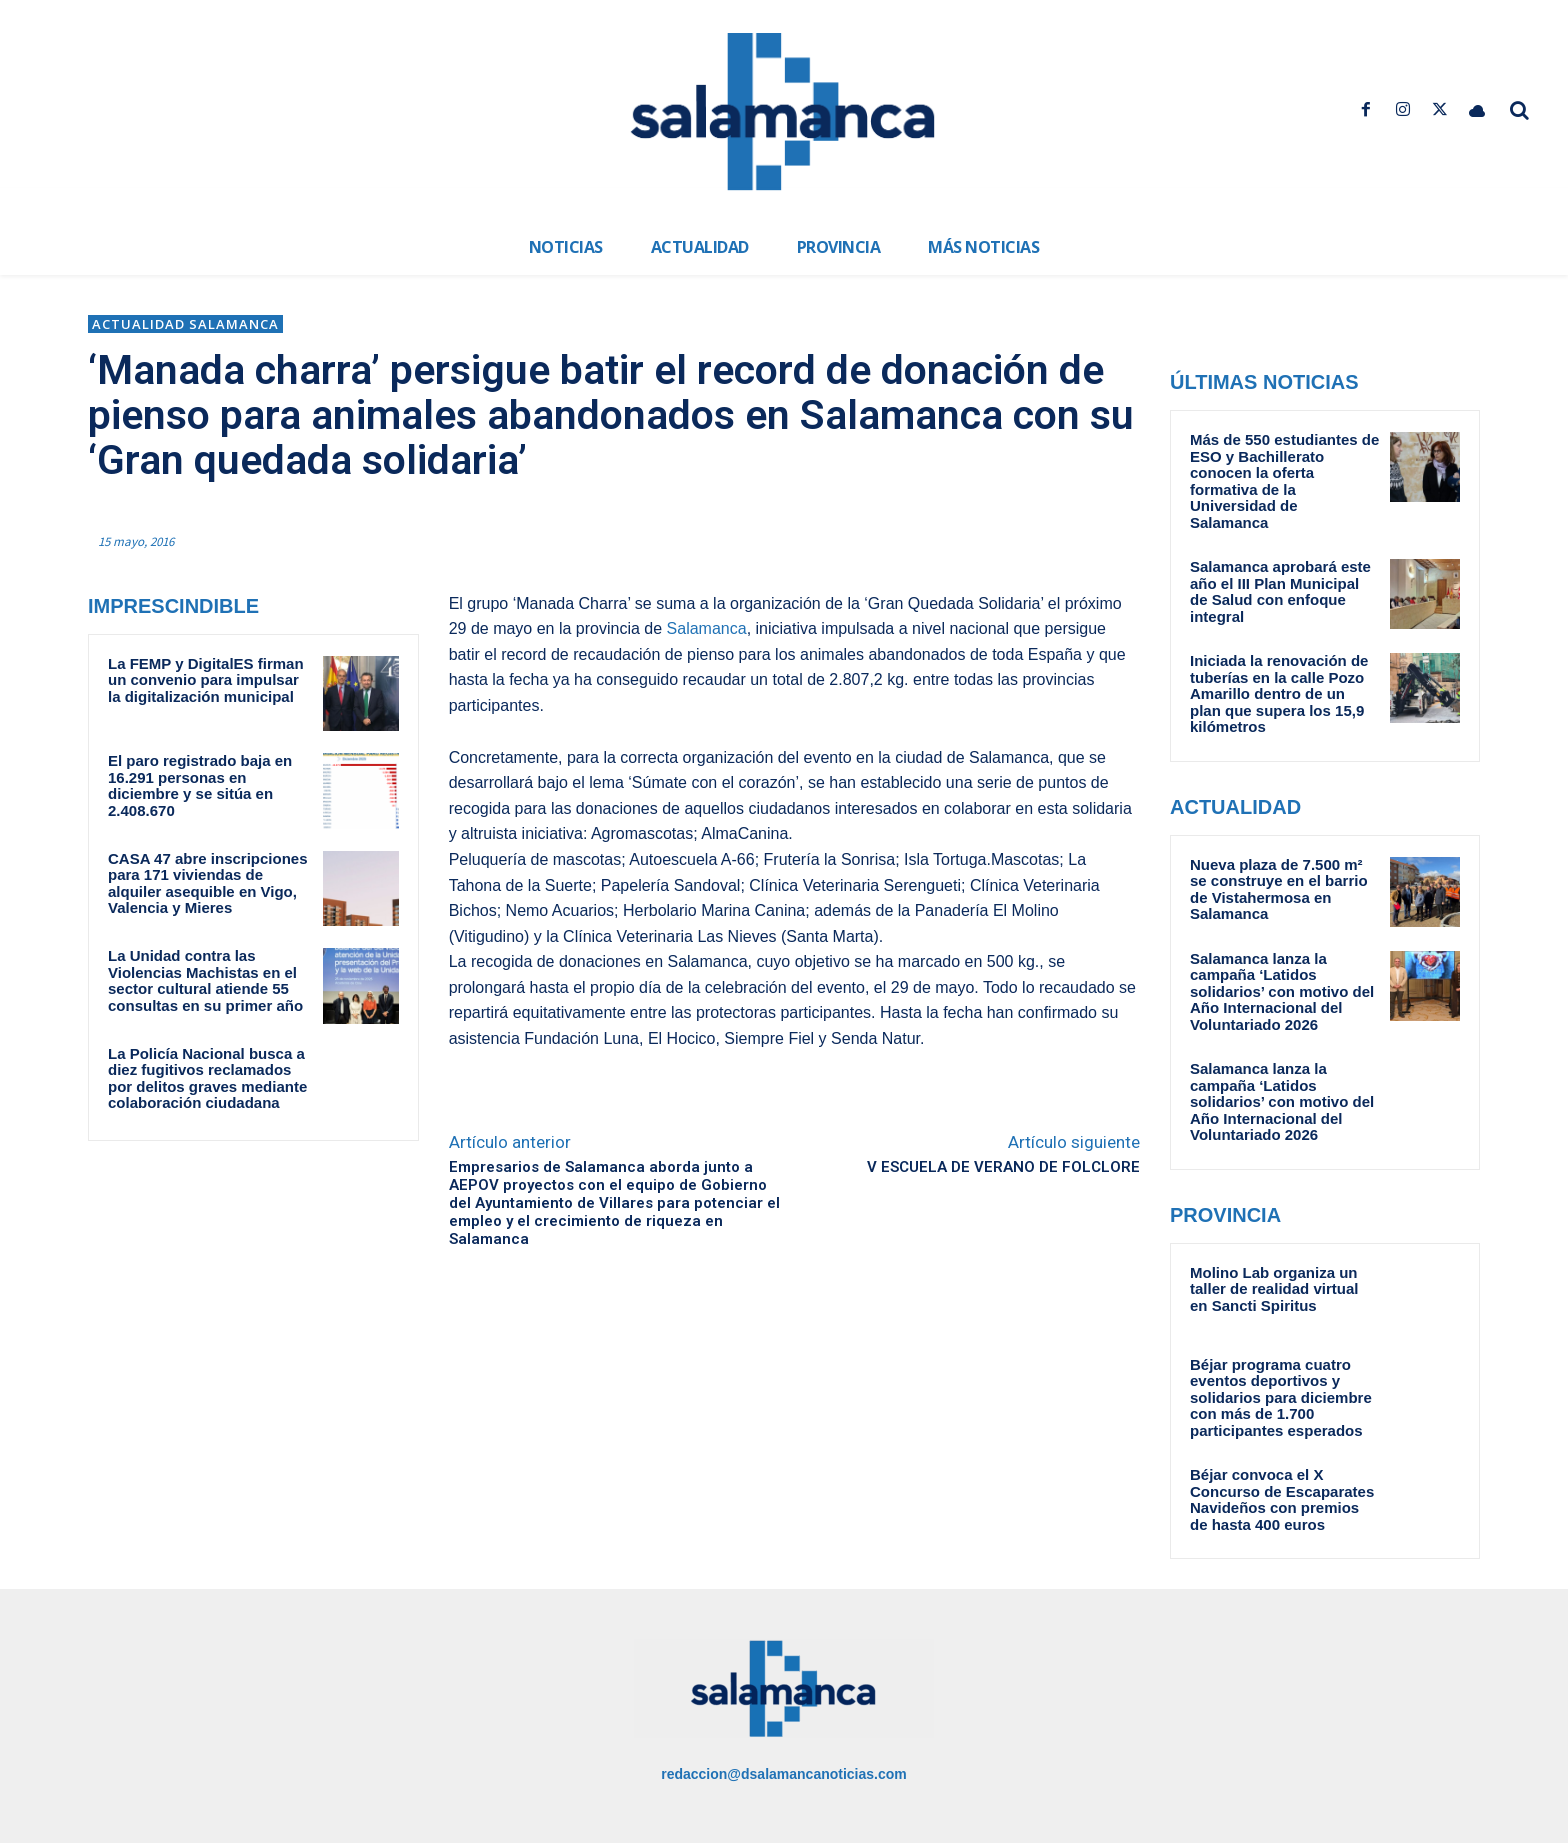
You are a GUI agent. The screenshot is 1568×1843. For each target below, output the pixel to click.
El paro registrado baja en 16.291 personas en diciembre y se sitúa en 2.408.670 (200, 785)
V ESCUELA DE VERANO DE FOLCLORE (1003, 1167)
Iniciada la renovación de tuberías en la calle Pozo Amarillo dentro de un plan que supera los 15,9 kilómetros (1279, 693)
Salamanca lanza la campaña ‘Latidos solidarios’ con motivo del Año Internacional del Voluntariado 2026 (1282, 991)
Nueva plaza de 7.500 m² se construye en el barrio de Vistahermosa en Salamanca (1279, 889)
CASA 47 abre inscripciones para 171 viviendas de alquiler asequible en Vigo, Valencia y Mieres (208, 883)
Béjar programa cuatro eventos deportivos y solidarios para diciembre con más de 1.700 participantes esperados (1281, 1397)
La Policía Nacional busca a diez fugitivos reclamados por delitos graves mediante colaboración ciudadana (207, 1078)
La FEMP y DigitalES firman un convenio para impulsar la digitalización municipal (206, 680)
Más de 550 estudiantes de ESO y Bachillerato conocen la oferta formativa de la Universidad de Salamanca (1284, 481)
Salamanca (707, 628)
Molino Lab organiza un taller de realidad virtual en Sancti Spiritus (1274, 1289)
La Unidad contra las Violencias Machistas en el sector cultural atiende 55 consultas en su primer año (205, 980)
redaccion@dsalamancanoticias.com (784, 1774)
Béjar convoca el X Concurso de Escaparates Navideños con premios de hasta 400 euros (1282, 1499)
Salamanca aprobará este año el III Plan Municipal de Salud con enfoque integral (1280, 591)
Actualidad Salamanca (185, 324)
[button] (1520, 110)
